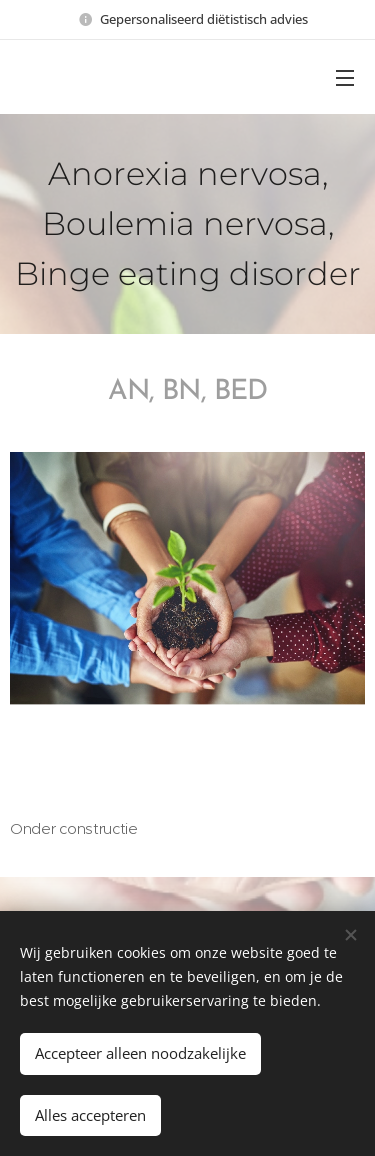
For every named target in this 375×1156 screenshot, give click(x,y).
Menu (345, 78)
